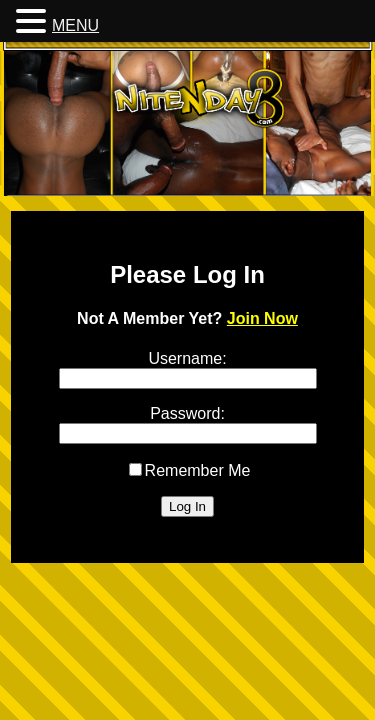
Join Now (262, 318)
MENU (75, 25)
